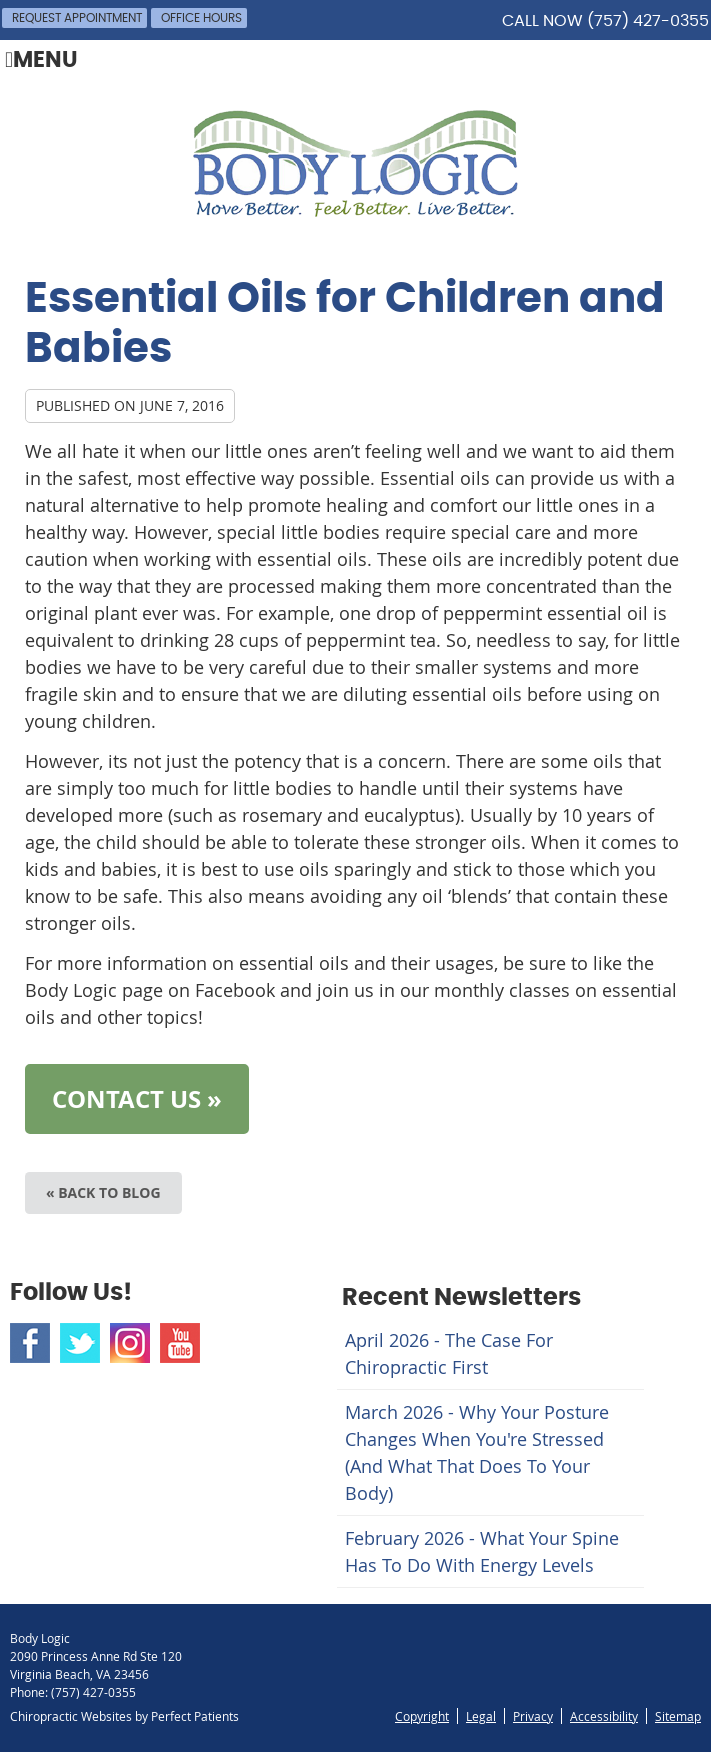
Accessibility (604, 1716)
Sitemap (678, 1716)
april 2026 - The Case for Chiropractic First (449, 1353)
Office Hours (201, 18)
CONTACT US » (137, 1099)
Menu (41, 61)
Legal (481, 1716)
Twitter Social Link (80, 1343)
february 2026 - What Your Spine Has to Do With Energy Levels (482, 1551)
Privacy (533, 1716)
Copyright (422, 1716)
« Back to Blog (103, 1192)
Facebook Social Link (30, 1343)
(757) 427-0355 (648, 21)
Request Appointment (77, 18)
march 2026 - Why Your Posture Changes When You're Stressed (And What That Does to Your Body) (477, 1452)
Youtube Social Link (180, 1343)
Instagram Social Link (130, 1343)
